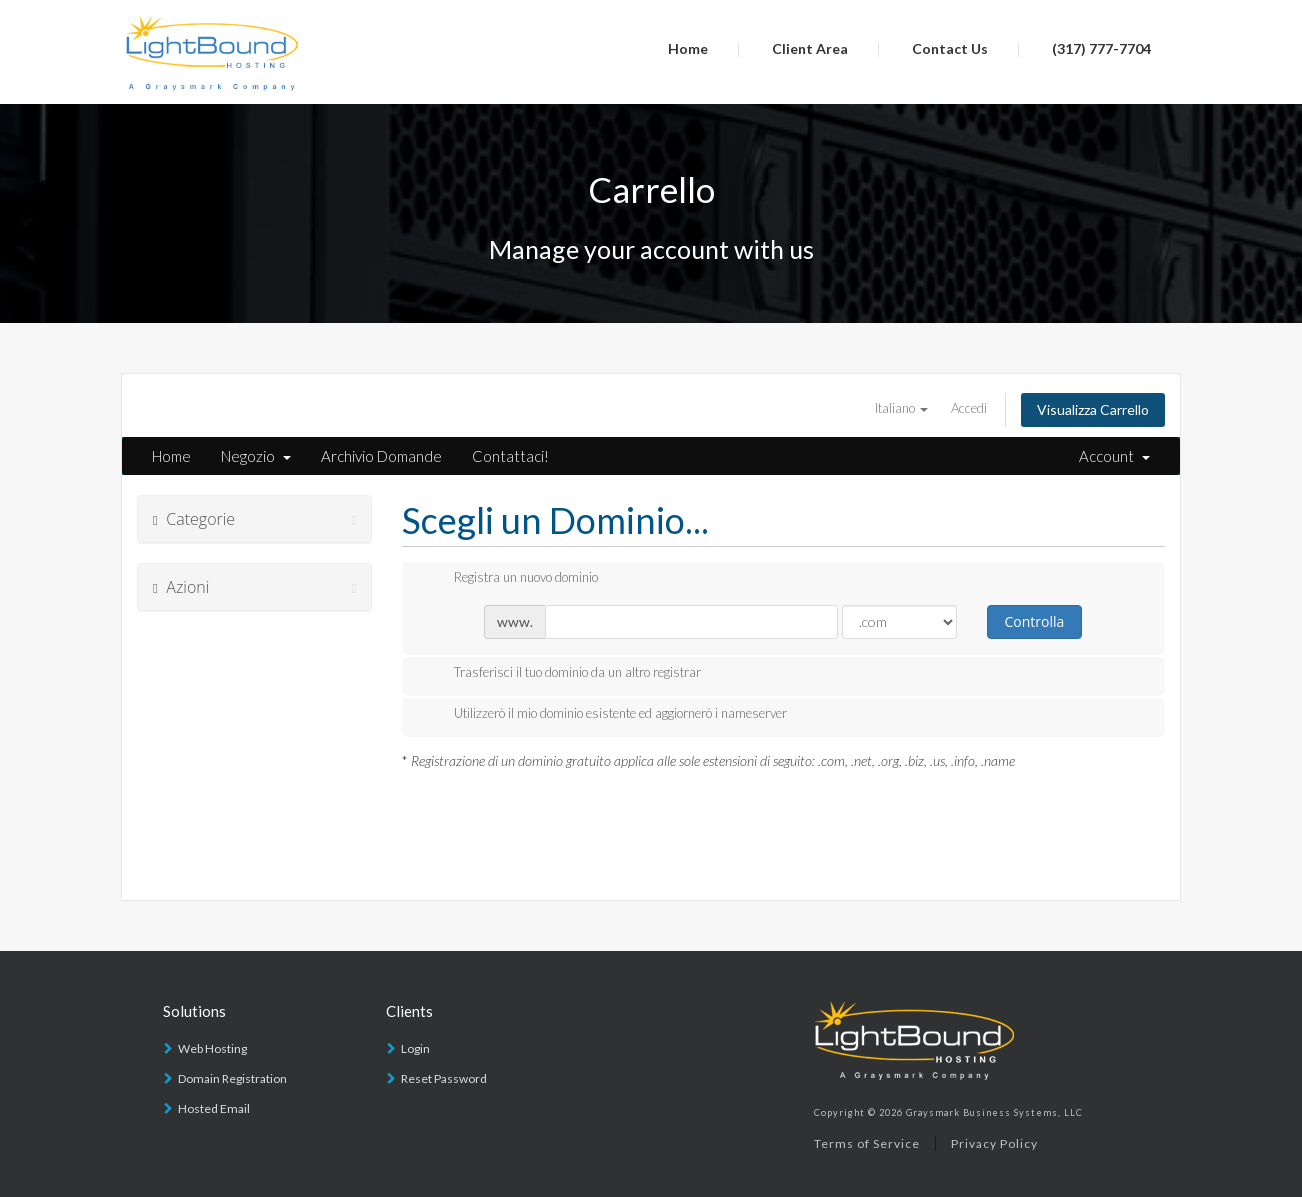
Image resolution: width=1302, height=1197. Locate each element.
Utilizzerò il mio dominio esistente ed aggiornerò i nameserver (604, 715)
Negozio (256, 456)
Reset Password (444, 1078)
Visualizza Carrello (1093, 409)
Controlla (1034, 621)
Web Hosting (212, 1048)
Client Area (810, 48)
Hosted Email (214, 1108)
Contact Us (950, 48)
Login (415, 1048)
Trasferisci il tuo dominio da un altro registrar (561, 674)
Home (688, 48)
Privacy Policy (994, 1143)
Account (1114, 456)
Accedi (969, 408)
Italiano (901, 408)
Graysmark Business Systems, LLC (994, 1112)
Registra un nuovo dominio (510, 579)
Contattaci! (510, 456)
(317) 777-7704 (1101, 48)
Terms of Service (867, 1143)
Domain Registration (232, 1078)
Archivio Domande (381, 456)
